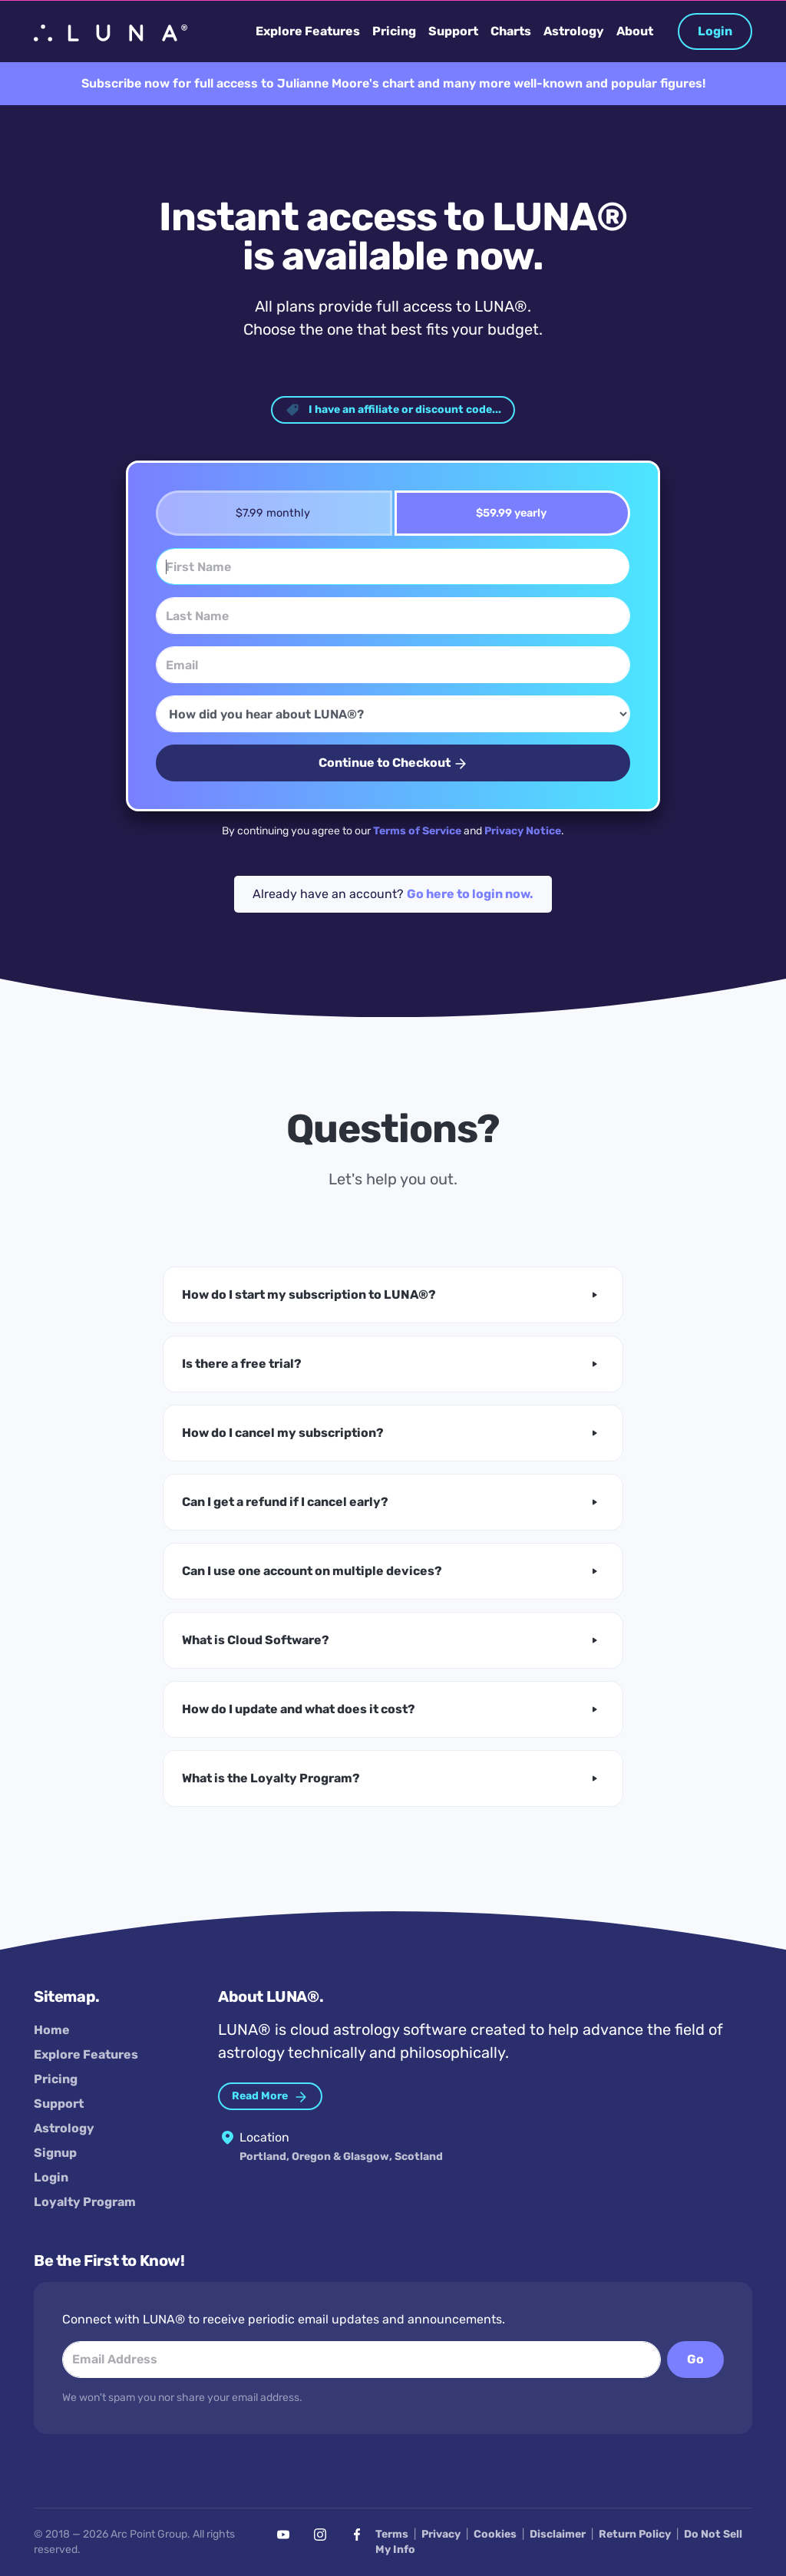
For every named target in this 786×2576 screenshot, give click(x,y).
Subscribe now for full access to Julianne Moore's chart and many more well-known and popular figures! (393, 83)
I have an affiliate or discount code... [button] (393, 410)
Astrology (64, 2128)
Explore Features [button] (308, 31)
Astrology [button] (573, 31)
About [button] (634, 31)
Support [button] (453, 31)
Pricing (56, 2079)
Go (695, 2359)
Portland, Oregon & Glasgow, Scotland (341, 2156)
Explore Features (86, 2054)
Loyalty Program (85, 2202)
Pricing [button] (394, 31)
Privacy (441, 2534)
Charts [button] (510, 31)
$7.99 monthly (268, 513)
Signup (55, 2152)
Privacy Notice (522, 830)
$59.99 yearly (506, 513)
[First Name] (393, 566)
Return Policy (635, 2534)
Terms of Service (417, 830)
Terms (391, 2534)
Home (52, 2030)
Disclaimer (558, 2534)
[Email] (393, 664)
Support (59, 2103)
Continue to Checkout (393, 763)
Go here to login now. (470, 894)
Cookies (495, 2534)
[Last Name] (393, 615)
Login (715, 31)
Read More (270, 2097)
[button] (393, 1295)
